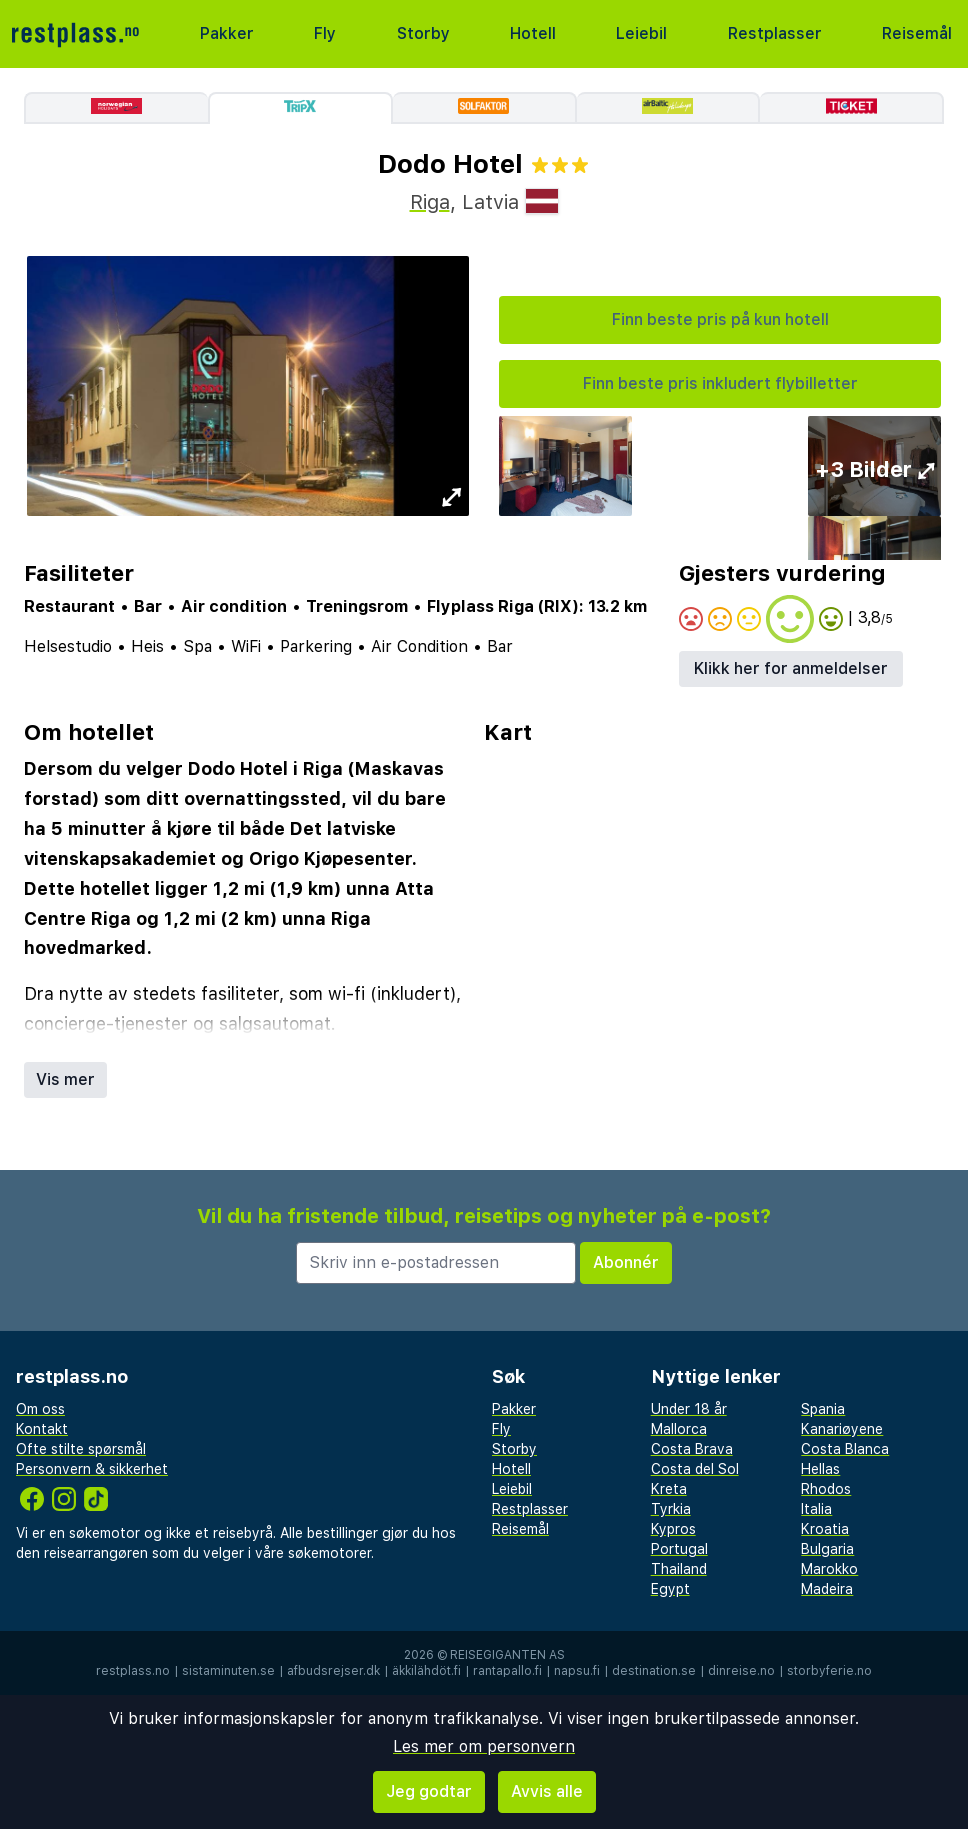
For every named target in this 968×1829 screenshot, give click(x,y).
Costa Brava (692, 1449)
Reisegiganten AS (507, 1655)
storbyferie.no (829, 1671)
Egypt (670, 1589)
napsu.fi (577, 1671)
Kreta (669, 1489)
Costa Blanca (845, 1449)
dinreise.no (741, 1671)
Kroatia (825, 1529)
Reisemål (917, 33)
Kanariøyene (842, 1429)
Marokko (829, 1569)
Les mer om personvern (484, 1746)
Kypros (673, 1529)
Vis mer (65, 1079)
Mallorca (679, 1429)
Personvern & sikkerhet (92, 1469)
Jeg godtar (429, 1791)
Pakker (227, 33)
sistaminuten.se (228, 1671)
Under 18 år (689, 1409)
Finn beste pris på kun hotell (720, 319)
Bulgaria (827, 1549)
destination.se (654, 1671)
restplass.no (133, 1671)
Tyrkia (671, 1509)
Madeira (827, 1589)
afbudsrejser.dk (333, 1671)
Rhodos (826, 1489)
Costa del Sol (695, 1469)
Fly (325, 33)
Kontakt (42, 1429)
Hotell (533, 33)
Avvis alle (547, 1791)
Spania (823, 1409)
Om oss (40, 1409)
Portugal (679, 1549)
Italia (816, 1509)
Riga (430, 202)
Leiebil (641, 33)
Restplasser (775, 33)
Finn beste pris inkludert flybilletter (720, 383)
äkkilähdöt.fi (426, 1671)
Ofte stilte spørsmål (81, 1449)
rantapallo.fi (507, 1671)
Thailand (679, 1569)
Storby (423, 33)
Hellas (820, 1469)
